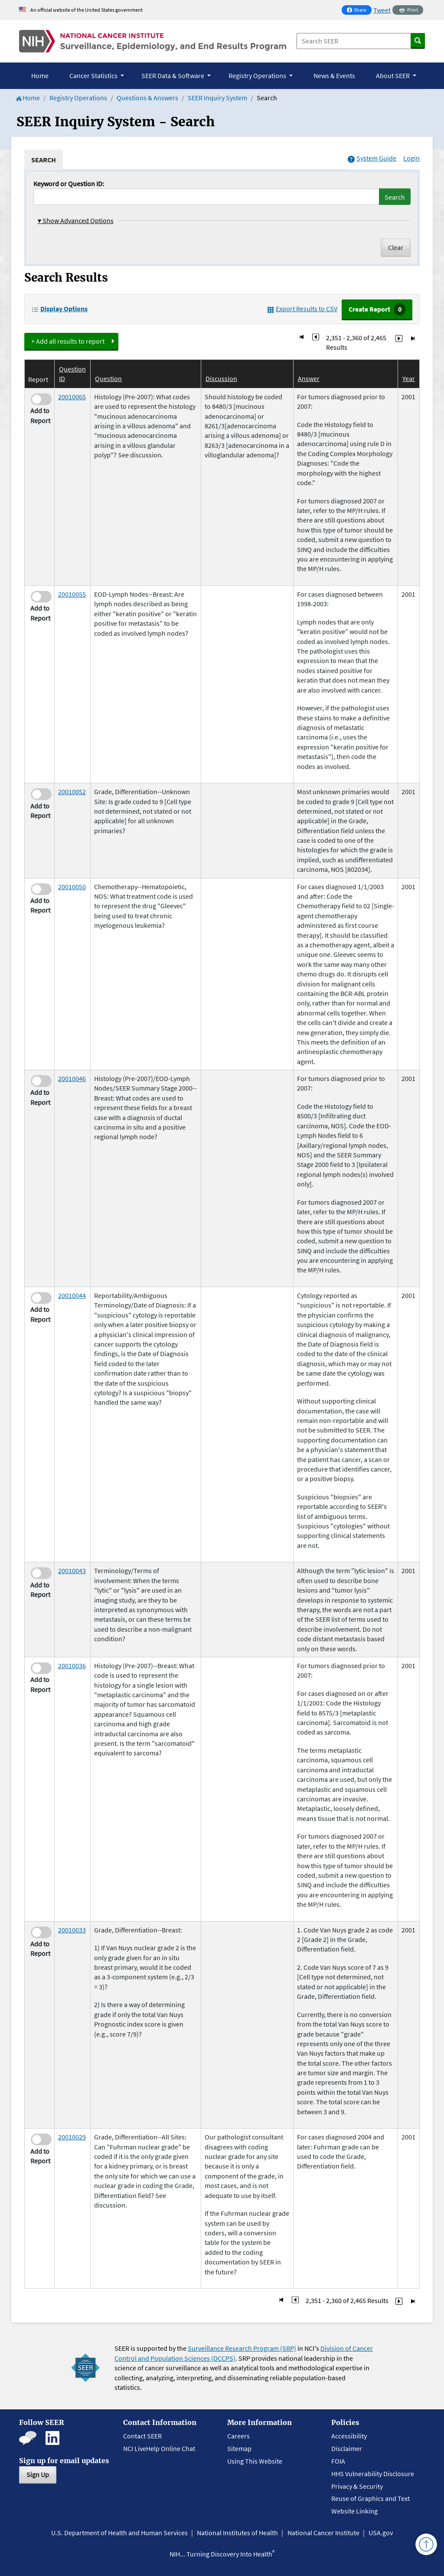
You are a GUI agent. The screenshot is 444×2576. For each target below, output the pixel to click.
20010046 (72, 1078)
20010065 (72, 396)
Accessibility (349, 2435)
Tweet (382, 10)
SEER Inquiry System (217, 97)
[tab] (43, 160)
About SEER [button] (393, 75)
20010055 (72, 594)
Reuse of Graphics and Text (370, 2498)
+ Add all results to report (67, 341)
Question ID (72, 374)
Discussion (221, 378)
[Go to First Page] (301, 337)
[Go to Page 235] (315, 337)
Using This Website (254, 2461)
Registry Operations (78, 97)
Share (359, 11)
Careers (238, 2435)
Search (395, 197)
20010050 (72, 886)
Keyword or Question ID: (68, 183)
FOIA (338, 2461)
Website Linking (354, 2511)
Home (40, 75)
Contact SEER (142, 2435)
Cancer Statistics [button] (94, 75)
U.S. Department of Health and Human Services (119, 2532)
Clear (395, 247)
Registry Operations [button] (258, 75)
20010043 (72, 1570)
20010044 (72, 1295)
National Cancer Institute (323, 2532)
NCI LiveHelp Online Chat (159, 2448)
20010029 (72, 2136)
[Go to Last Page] (412, 337)
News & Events (334, 75)
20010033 (72, 1929)
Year (408, 378)
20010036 (72, 1665)
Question (108, 378)
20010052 (72, 791)
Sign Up (37, 2474)
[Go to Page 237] (398, 337)
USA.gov (381, 2532)
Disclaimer (346, 2448)
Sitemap (239, 2448)
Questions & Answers (147, 97)
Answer (309, 378)
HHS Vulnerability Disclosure (372, 2473)
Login (411, 158)
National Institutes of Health (237, 2532)
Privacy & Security (357, 2486)
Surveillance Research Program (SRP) (242, 2348)
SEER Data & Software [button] (173, 75)
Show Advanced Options (76, 220)
